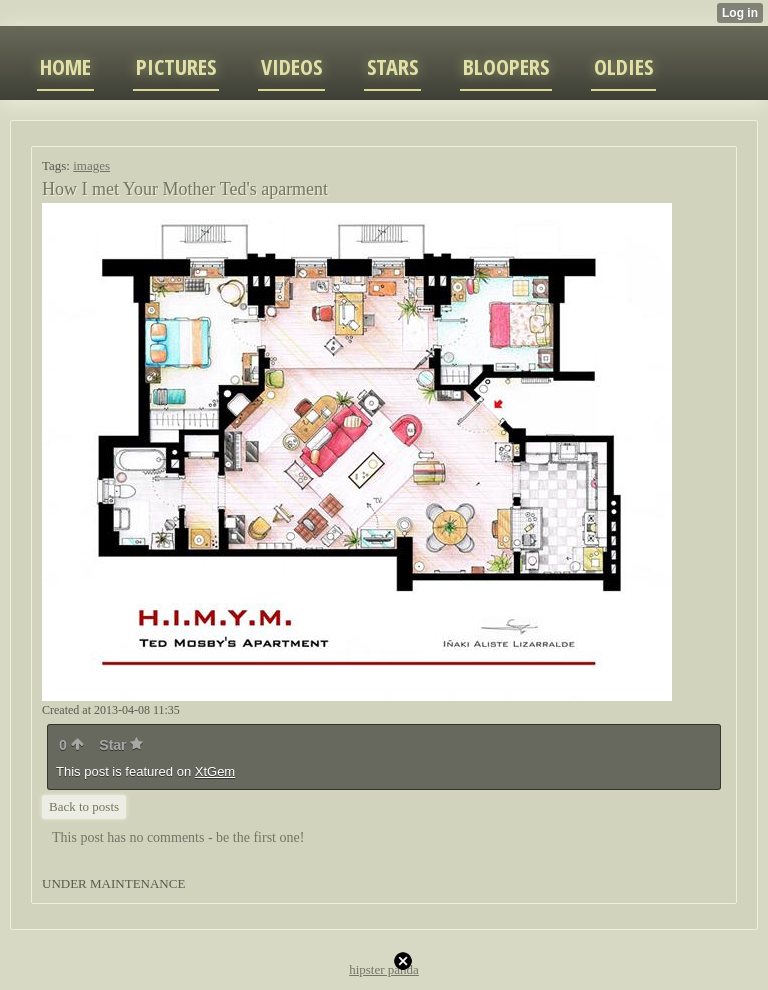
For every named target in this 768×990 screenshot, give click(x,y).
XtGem (215, 771)
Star (121, 745)
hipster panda (384, 969)
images (91, 165)
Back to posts (84, 806)
